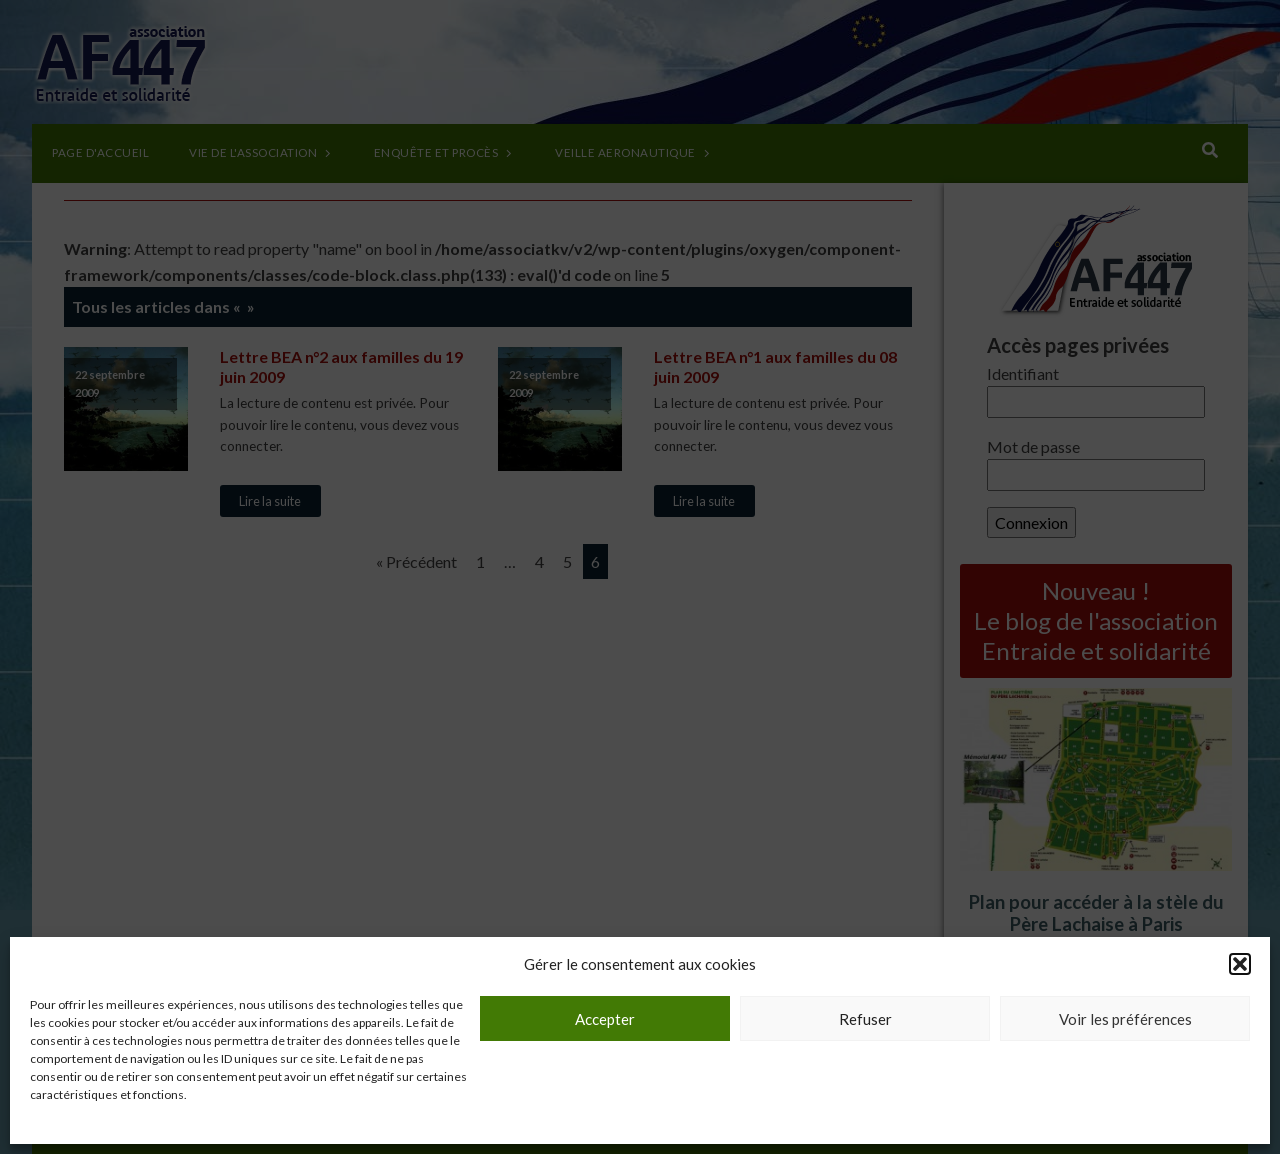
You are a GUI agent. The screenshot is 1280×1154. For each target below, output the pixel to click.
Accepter (605, 1019)
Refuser (865, 1019)
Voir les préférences (1125, 1019)
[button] (1240, 964)
